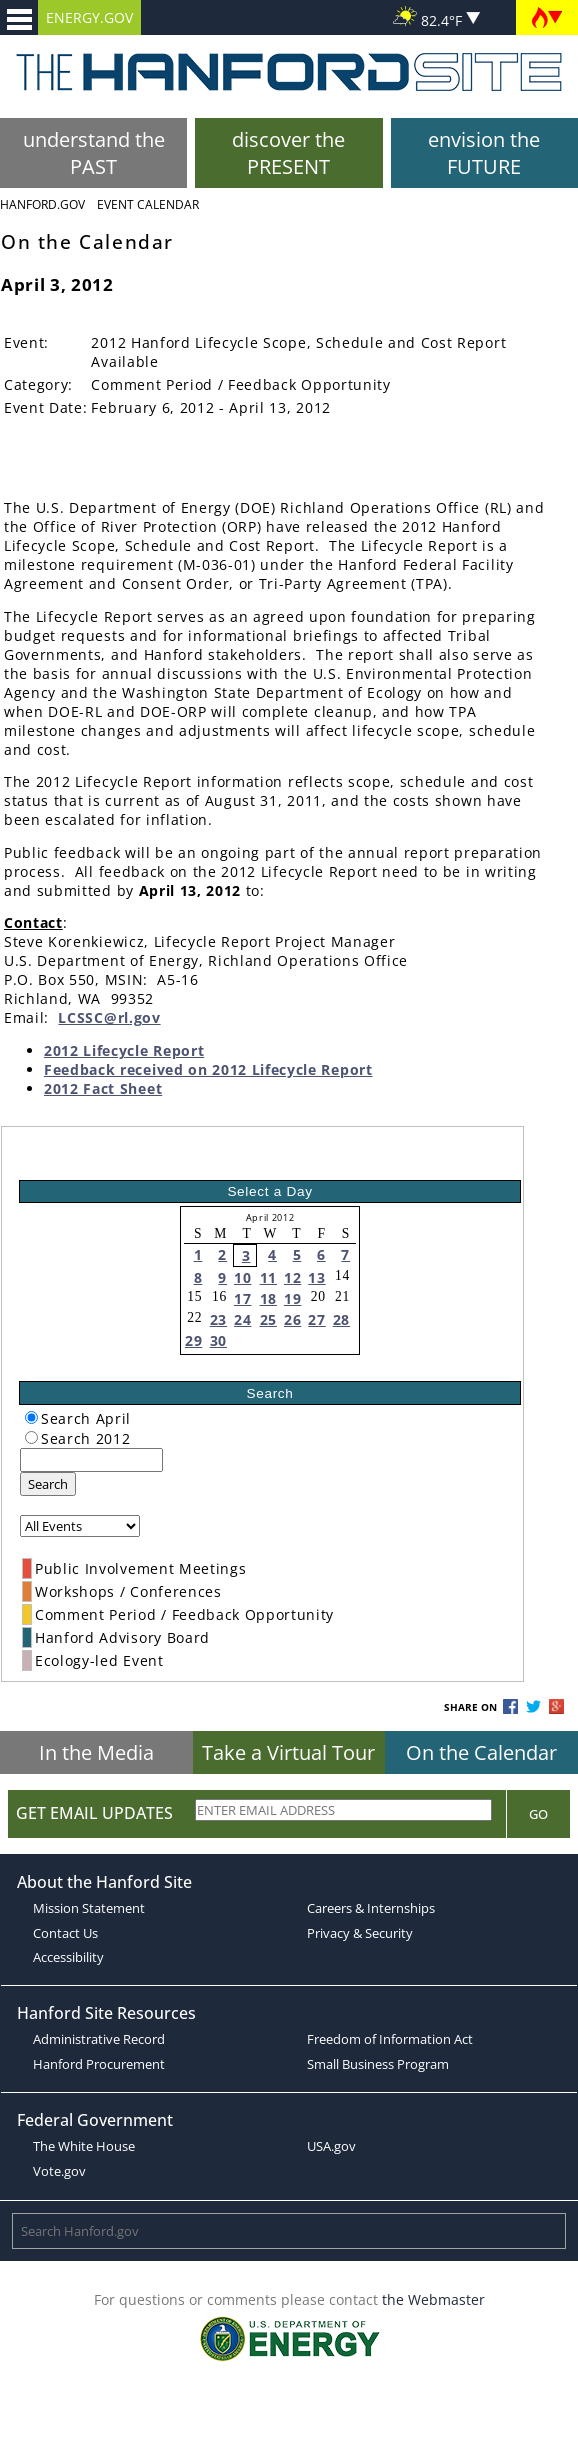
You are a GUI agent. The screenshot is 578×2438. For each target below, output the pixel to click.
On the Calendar (481, 1752)
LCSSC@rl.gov (109, 1017)
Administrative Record (99, 2039)
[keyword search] (91, 1460)
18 (268, 1298)
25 (268, 1319)
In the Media (96, 1752)
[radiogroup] (31, 1417)
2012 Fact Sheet (103, 1088)
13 (316, 1277)
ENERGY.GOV (89, 17)
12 (292, 1277)
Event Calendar (148, 204)
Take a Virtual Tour (288, 1752)
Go (538, 1814)
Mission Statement (89, 1908)
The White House (84, 2146)
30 (218, 1340)
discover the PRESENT (288, 153)
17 (242, 1298)
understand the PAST (94, 153)
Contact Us (65, 1933)
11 (268, 1277)
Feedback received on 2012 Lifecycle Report (208, 1069)
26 (292, 1319)
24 (242, 1319)
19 (292, 1298)
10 (242, 1277)
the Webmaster (433, 2299)
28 (341, 1319)
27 (316, 1319)
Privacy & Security (360, 1933)
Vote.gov (59, 2171)
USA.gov (331, 2146)
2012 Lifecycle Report (124, 1050)
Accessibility (68, 1957)
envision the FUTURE (484, 153)
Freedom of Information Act (390, 2039)
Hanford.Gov (42, 204)
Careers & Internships (371, 1908)
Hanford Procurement (99, 2064)
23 (218, 1319)
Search (48, 1484)
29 (193, 1340)
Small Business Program (378, 2064)
